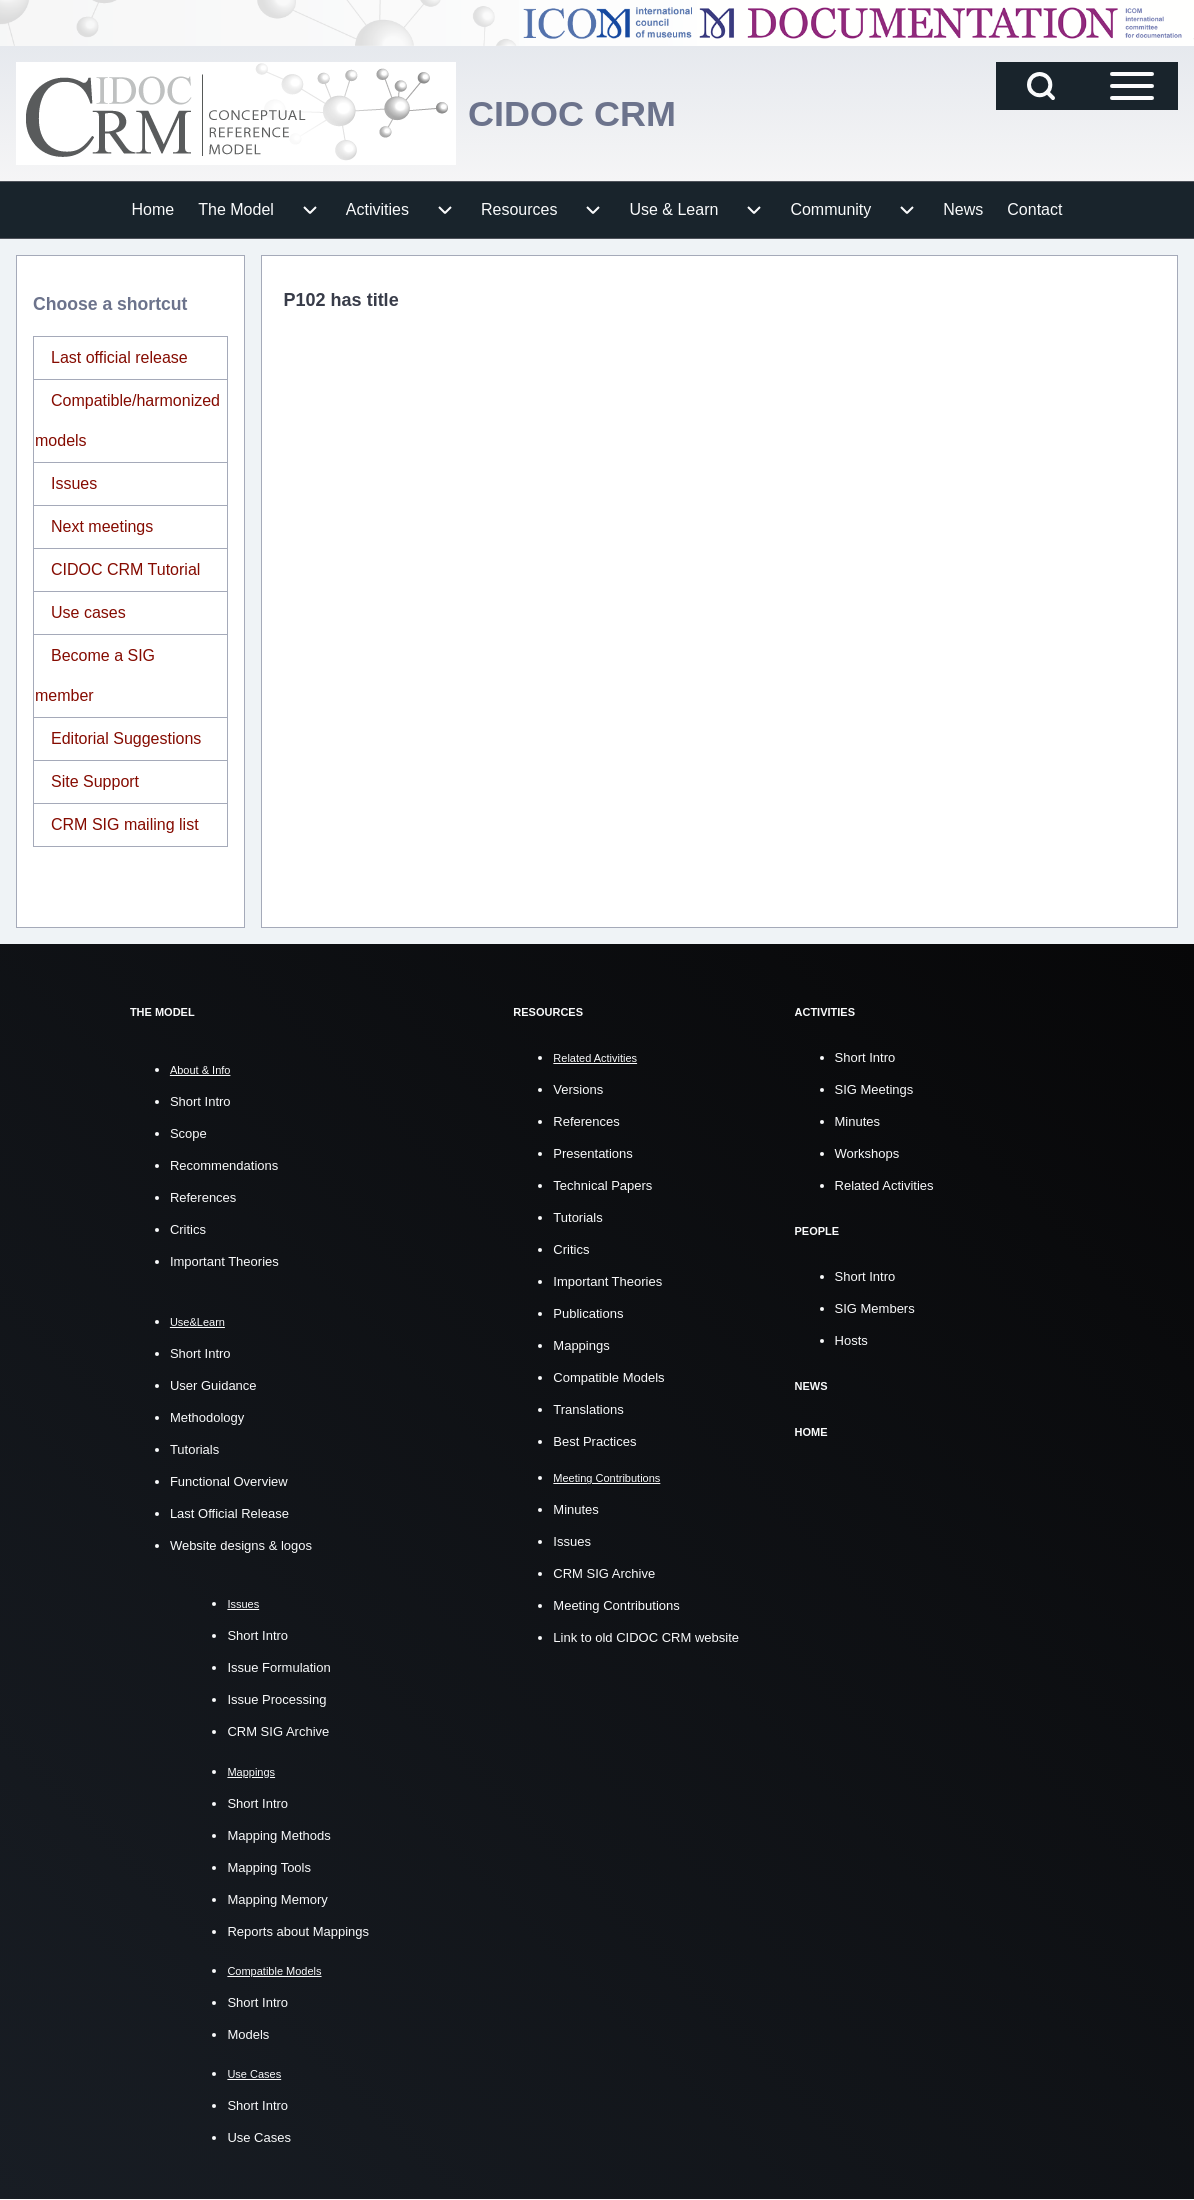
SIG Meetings (874, 1088)
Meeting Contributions (616, 1604)
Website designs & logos (241, 1545)
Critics (188, 1229)
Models (248, 2034)
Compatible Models (608, 1376)
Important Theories (224, 1261)
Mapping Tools (269, 1867)
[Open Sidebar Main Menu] (1132, 86)
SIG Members (875, 1306)
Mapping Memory (277, 1899)
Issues (74, 483)
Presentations (593, 1152)
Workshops (867, 1152)
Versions (578, 1088)
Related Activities (884, 1184)
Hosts (851, 1338)
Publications (588, 1312)
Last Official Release (229, 1513)
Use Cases (259, 2137)
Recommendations (224, 1165)
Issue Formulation (278, 1667)
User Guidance (213, 1385)
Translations (588, 1408)
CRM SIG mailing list (125, 824)
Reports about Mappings (298, 1931)
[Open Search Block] (1041, 86)
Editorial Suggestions (126, 738)
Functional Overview (229, 1481)
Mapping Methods (278, 1835)
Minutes (576, 1508)
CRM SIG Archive (278, 1731)
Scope (188, 1133)
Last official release (119, 357)
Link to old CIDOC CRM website (646, 1636)
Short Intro (200, 1101)
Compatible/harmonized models (127, 420)
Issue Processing (276, 1699)
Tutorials (194, 1449)
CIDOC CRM (572, 113)
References (203, 1197)
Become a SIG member (95, 675)
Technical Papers (602, 1184)
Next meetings (102, 526)
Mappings (581, 1344)
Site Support (95, 781)
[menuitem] (153, 210)
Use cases (88, 612)
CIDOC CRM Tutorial (125, 569)
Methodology (207, 1417)
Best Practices (594, 1440)
